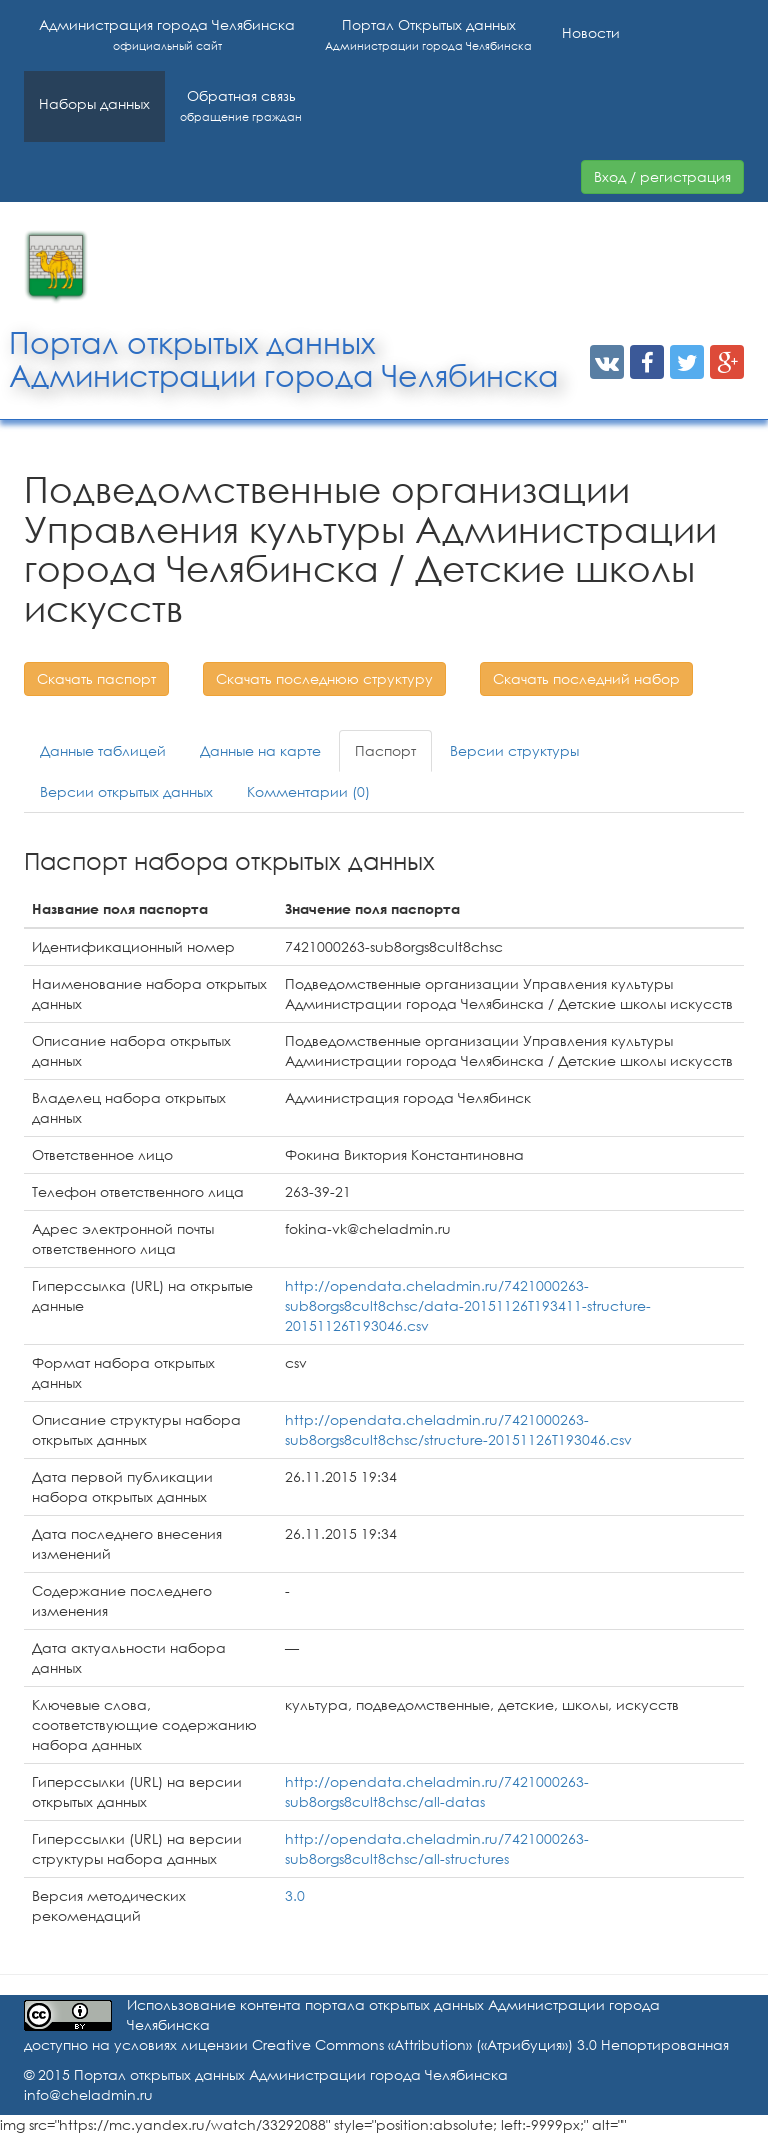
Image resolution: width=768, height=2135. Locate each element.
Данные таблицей (103, 750)
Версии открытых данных (126, 791)
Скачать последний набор (586, 678)
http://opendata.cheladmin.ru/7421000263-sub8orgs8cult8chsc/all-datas (437, 1791)
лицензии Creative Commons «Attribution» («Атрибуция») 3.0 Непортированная (455, 2044)
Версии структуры (514, 750)
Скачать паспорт (96, 678)
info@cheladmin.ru (88, 2094)
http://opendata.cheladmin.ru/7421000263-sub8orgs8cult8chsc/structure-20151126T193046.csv (458, 1429)
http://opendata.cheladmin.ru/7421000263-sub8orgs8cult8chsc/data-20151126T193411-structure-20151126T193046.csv (468, 1305)
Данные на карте (260, 750)
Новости (591, 32)
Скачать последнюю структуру (324, 678)
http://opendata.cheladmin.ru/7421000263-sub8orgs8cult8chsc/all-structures (437, 1848)
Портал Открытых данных (428, 34)
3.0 (295, 1895)
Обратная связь (241, 105)
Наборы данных (94, 103)
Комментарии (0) (308, 791)
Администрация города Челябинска (167, 34)
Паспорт (385, 750)
